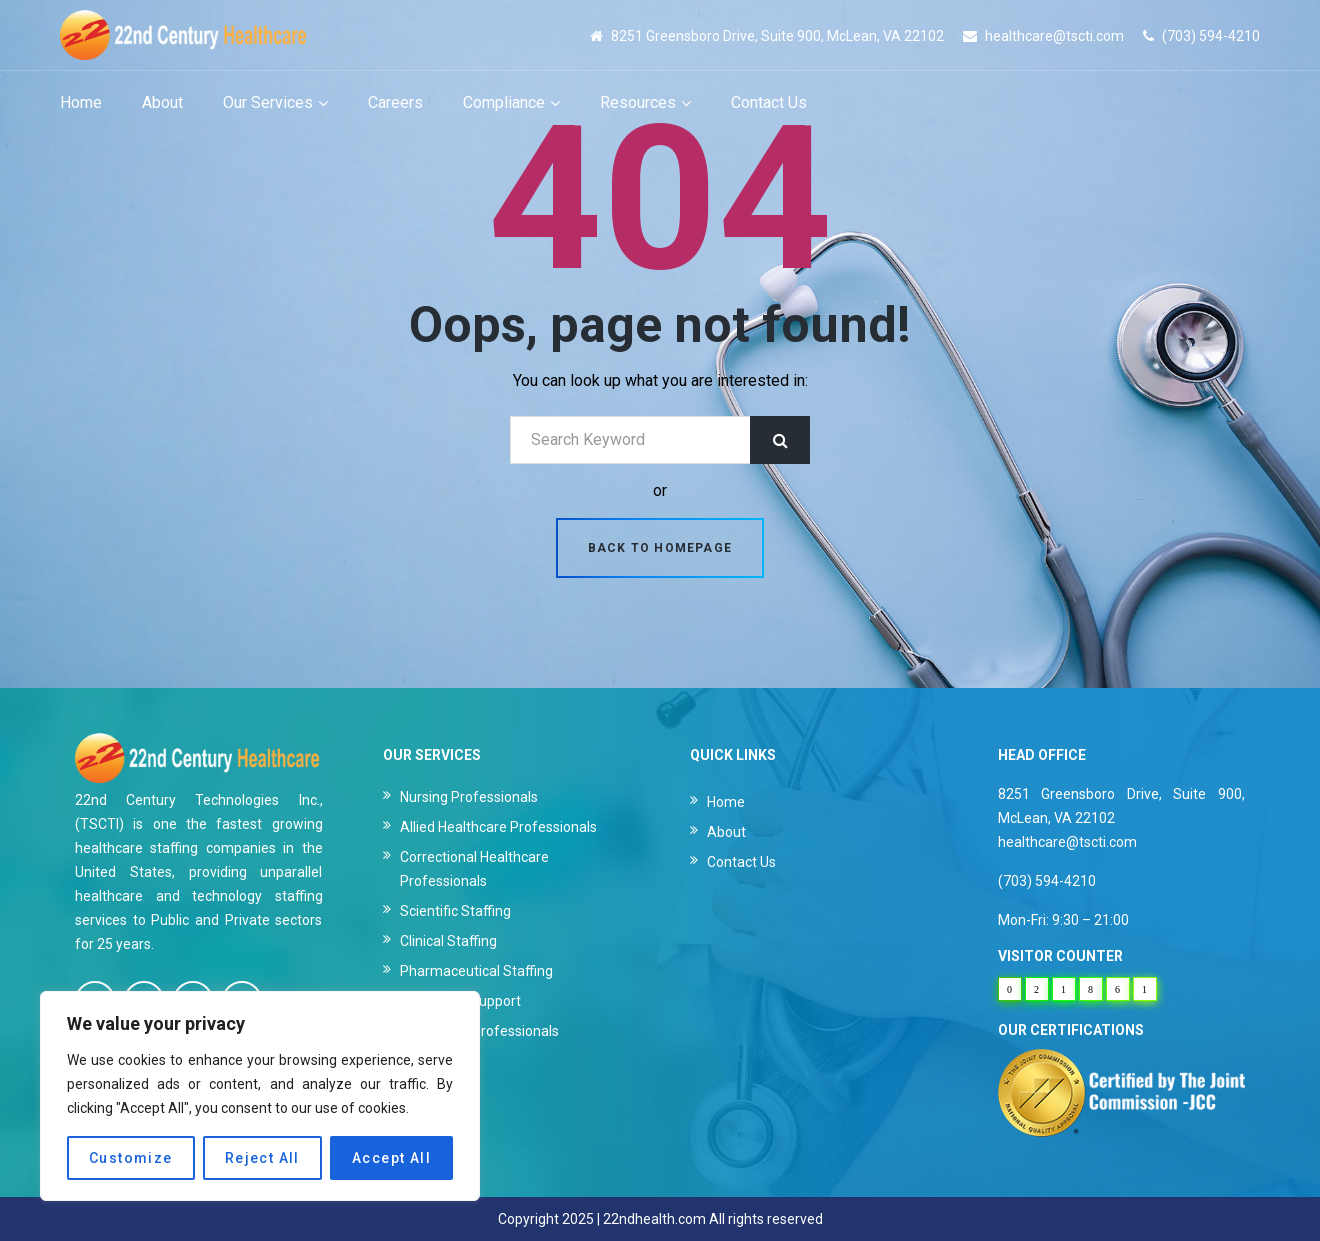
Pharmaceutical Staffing (476, 971)
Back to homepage (660, 548)
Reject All (262, 1158)
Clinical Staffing (448, 941)
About (726, 832)
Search (780, 440)
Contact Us (741, 862)
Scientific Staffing (455, 911)
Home (726, 802)
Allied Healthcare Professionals (498, 827)
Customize (131, 1158)
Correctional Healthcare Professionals (474, 869)
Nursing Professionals (469, 797)
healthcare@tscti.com (1054, 36)
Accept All (391, 1158)
